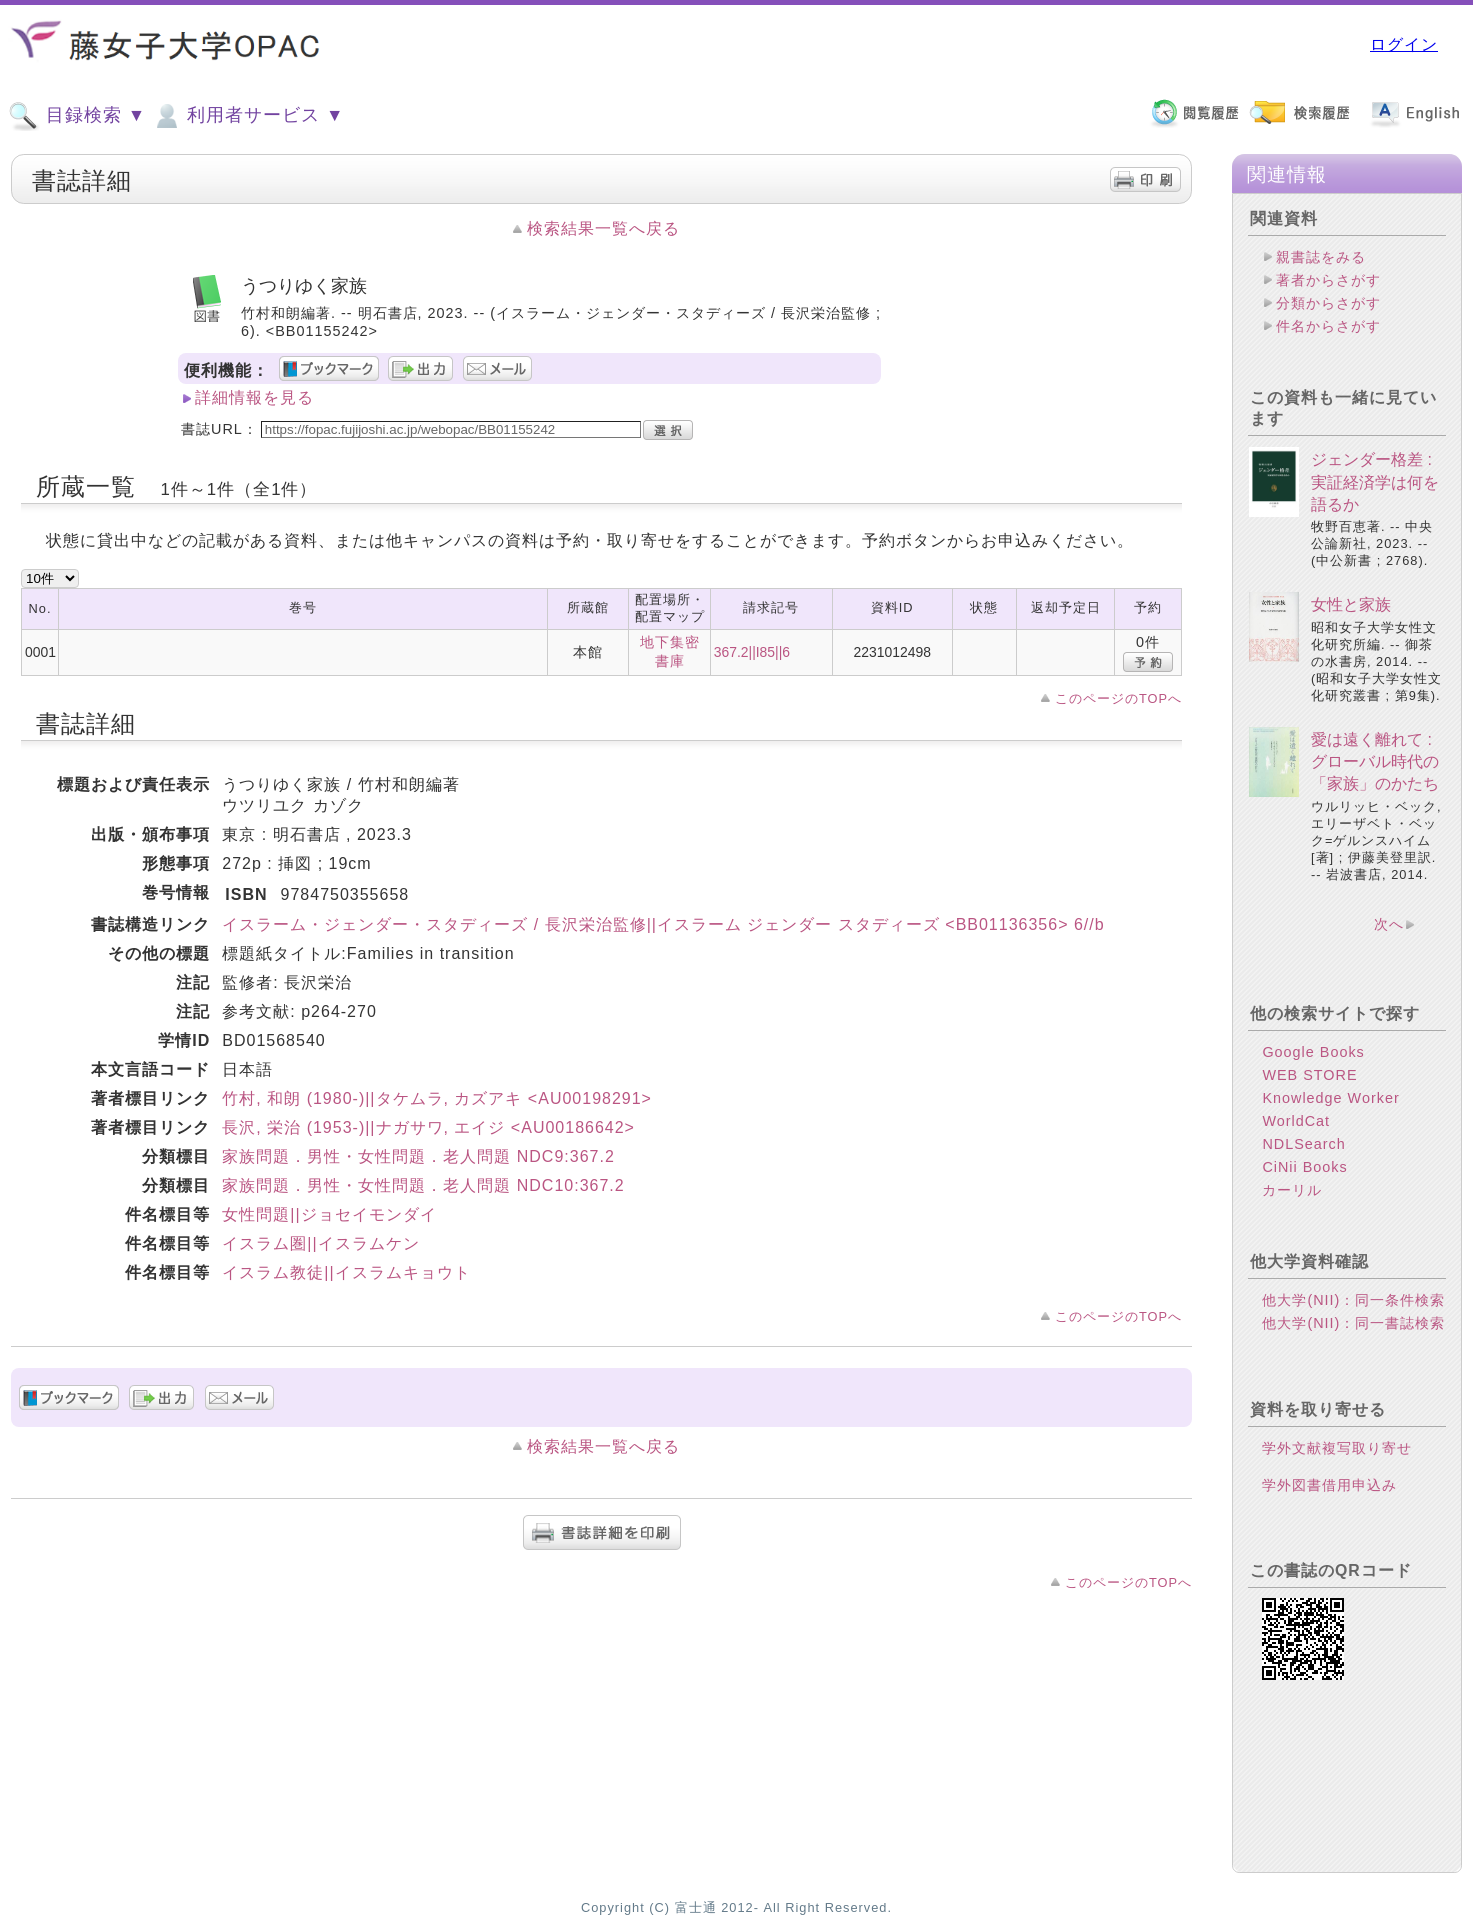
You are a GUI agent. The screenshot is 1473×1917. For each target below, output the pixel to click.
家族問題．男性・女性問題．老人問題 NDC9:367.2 (418, 1156)
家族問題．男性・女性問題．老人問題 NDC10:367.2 (423, 1185)
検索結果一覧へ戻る (603, 228)
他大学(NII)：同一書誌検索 (1353, 1323)
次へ (1389, 924)
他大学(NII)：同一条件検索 (1353, 1300)
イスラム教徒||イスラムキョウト (346, 1272)
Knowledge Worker (1330, 1098)
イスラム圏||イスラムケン (320, 1243)
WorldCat (1296, 1121)
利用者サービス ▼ (247, 116)
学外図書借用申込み (1329, 1485)
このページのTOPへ (1118, 698)
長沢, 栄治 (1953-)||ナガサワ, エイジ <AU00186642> (428, 1127)
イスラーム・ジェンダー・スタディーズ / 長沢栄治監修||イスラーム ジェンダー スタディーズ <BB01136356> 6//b (663, 924)
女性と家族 (1351, 604)
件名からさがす (1328, 326)
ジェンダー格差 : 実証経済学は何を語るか (1375, 482)
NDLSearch (1303, 1144)
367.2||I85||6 (752, 652)
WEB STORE (1309, 1075)
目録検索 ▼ (77, 116)
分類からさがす (1328, 303)
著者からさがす (1328, 280)
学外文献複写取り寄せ (1337, 1448)
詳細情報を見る (254, 397)
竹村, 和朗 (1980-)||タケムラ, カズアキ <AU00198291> (437, 1098)
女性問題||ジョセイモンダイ (329, 1214)
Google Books (1313, 1052)
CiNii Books (1304, 1167)
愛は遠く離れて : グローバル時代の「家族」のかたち (1375, 762)
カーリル (1292, 1190)
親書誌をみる (1321, 257)
